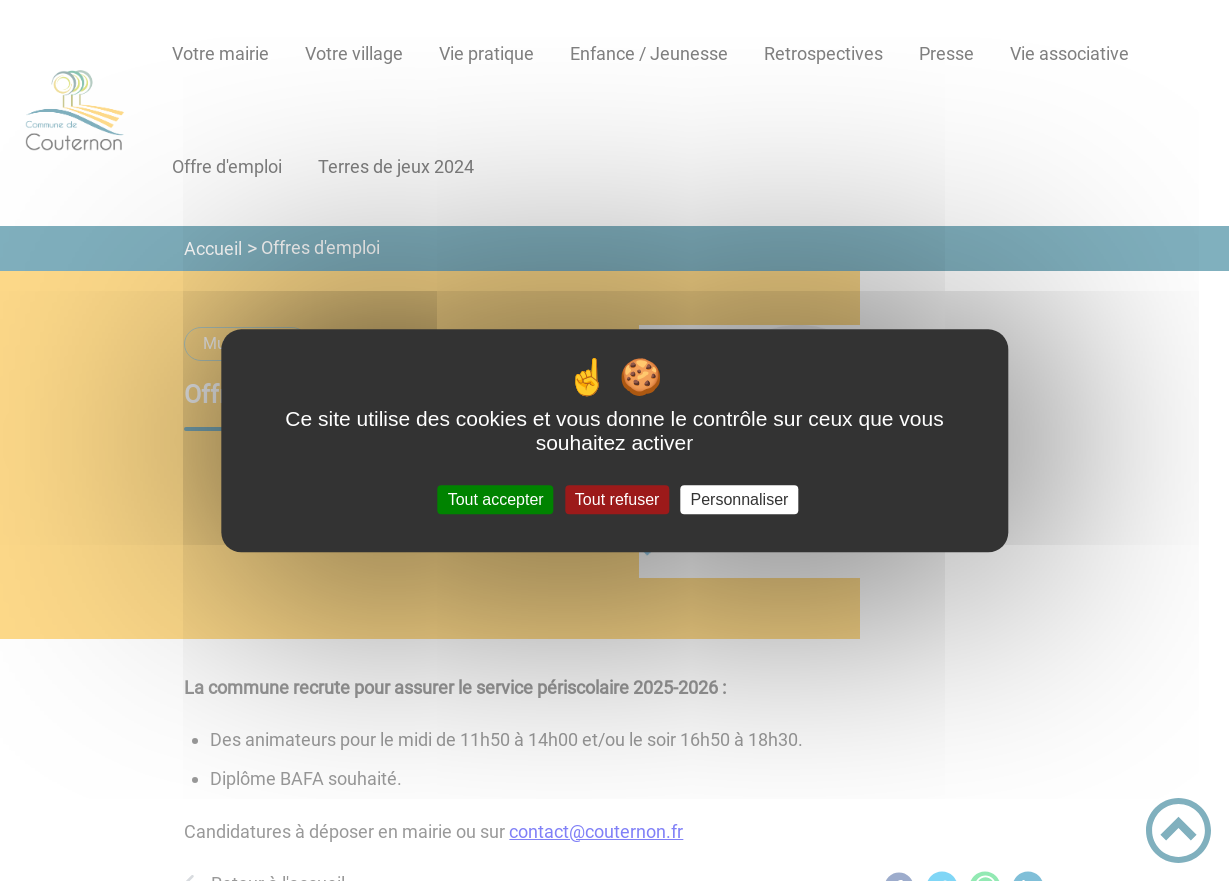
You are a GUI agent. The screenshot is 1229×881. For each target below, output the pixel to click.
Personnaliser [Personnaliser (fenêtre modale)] (740, 499)
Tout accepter (496, 499)
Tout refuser (617, 499)
